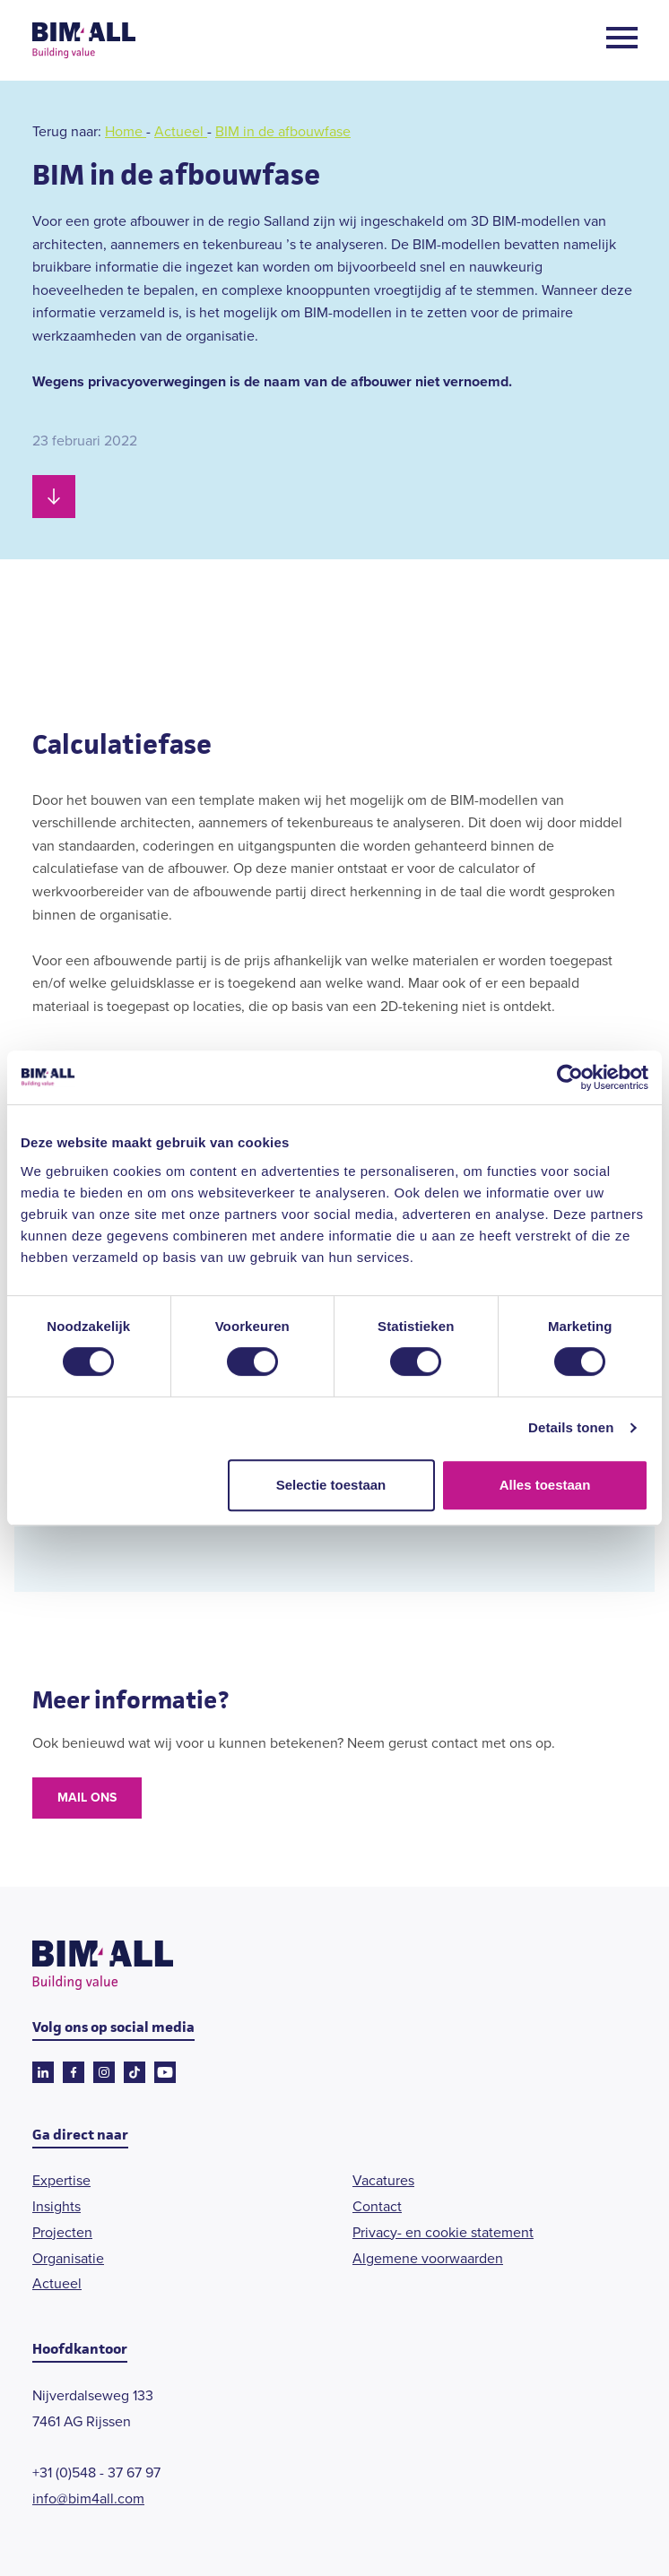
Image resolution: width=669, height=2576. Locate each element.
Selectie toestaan (331, 1484)
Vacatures (383, 2180)
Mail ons (87, 1797)
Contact (377, 2206)
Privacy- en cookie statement (443, 2232)
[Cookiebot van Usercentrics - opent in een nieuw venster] (569, 1077)
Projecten (62, 2232)
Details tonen (570, 1427)
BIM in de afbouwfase (283, 131)
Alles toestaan (545, 1484)
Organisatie (68, 2258)
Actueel (180, 131)
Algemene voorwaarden (427, 2258)
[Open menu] (622, 40)
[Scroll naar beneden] (53, 496)
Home (125, 131)
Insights (56, 2206)
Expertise (61, 2180)
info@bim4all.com (88, 2498)
